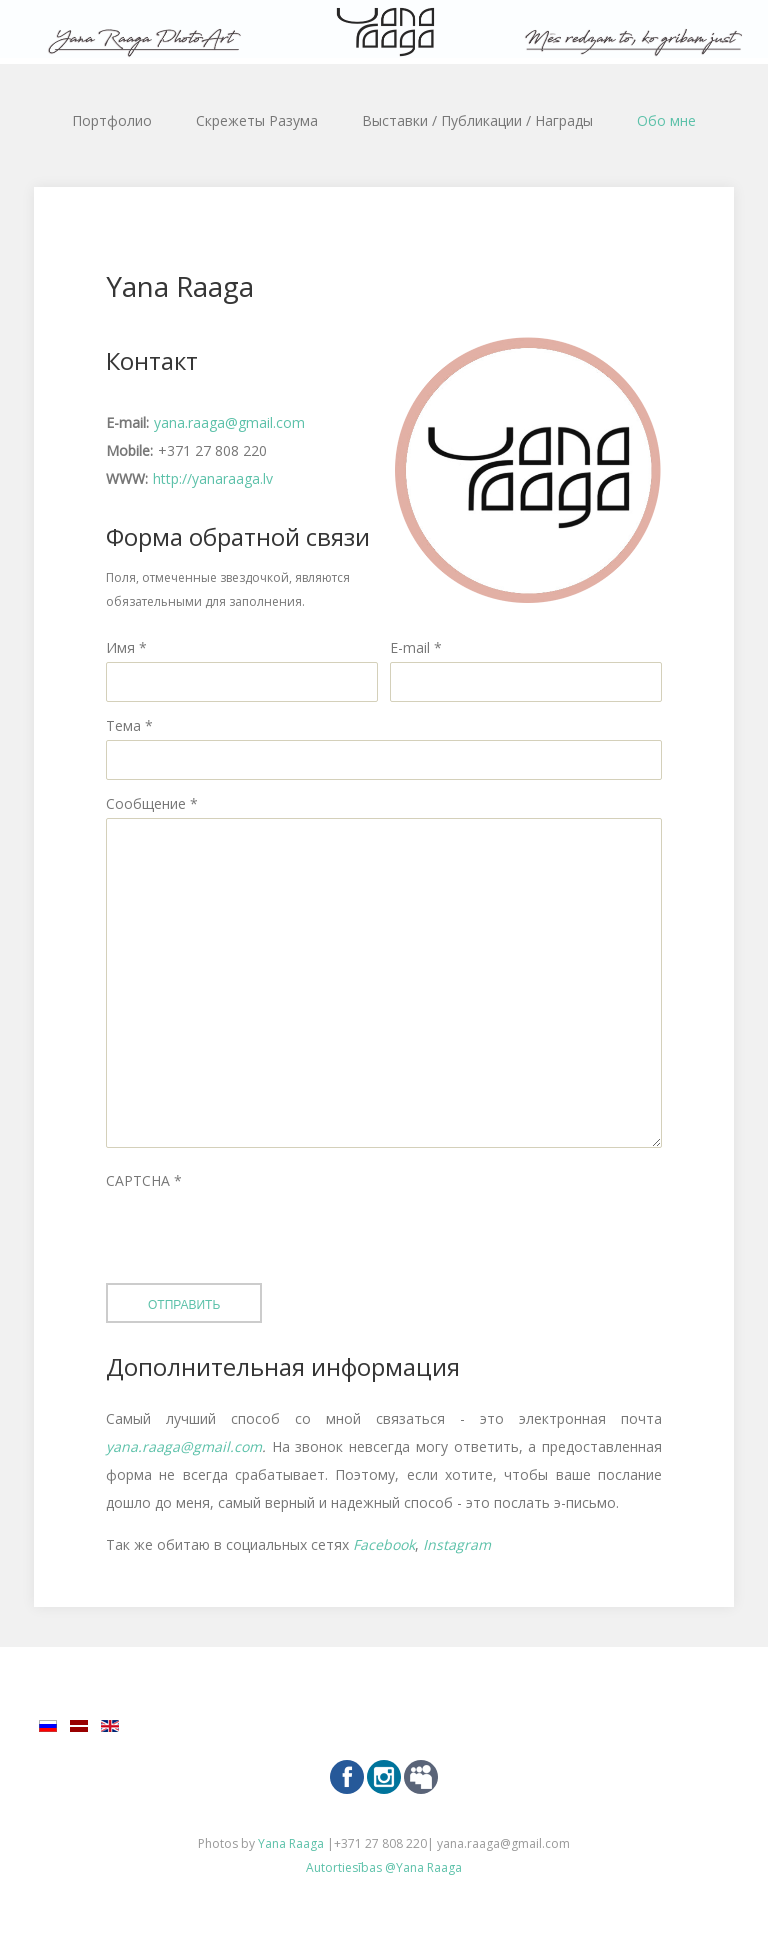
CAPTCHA (144, 1180)
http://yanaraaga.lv (213, 478)
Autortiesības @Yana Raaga (384, 1867)
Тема (129, 725)
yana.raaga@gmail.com (229, 422)
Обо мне (666, 120)
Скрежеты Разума (257, 120)
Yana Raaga (292, 1843)
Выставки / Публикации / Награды (477, 120)
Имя (126, 647)
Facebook (384, 1544)
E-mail (416, 647)
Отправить (184, 1305)
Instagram (457, 1544)
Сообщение (152, 803)
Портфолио (112, 120)
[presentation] (258, 1234)
